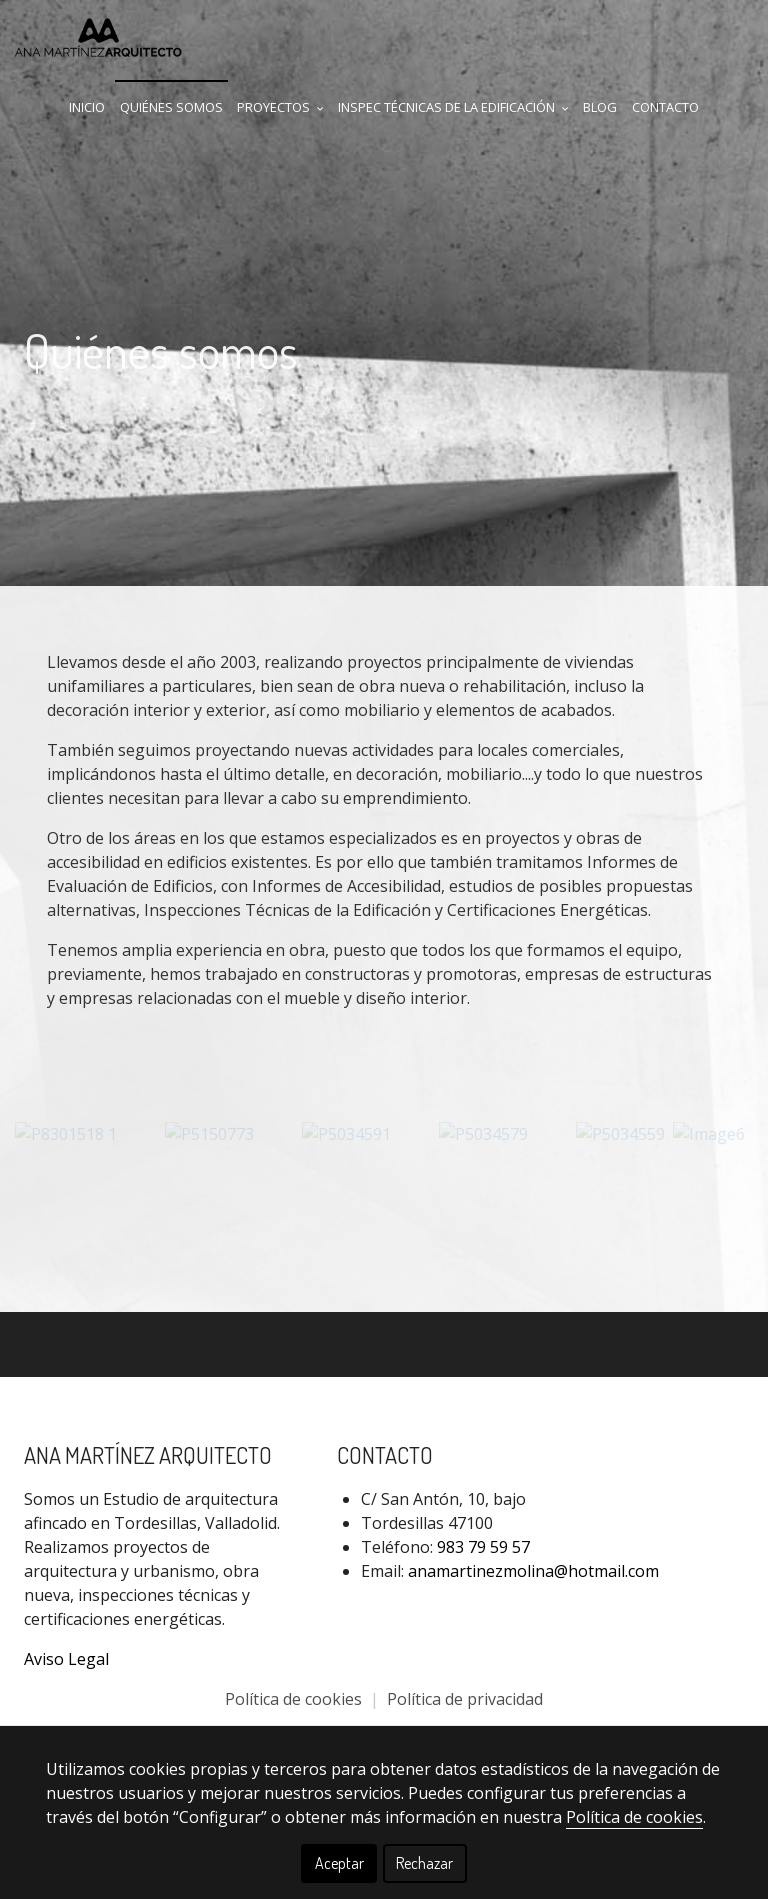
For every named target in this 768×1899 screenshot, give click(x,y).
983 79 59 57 (483, 1546)
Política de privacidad (465, 1698)
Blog (600, 107)
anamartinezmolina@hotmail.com (533, 1570)
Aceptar (339, 1863)
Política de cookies (295, 1698)
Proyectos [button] (280, 107)
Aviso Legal (66, 1658)
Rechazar (424, 1863)
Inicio (87, 107)
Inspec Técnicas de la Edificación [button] (453, 107)
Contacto (665, 107)
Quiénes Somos (171, 107)
